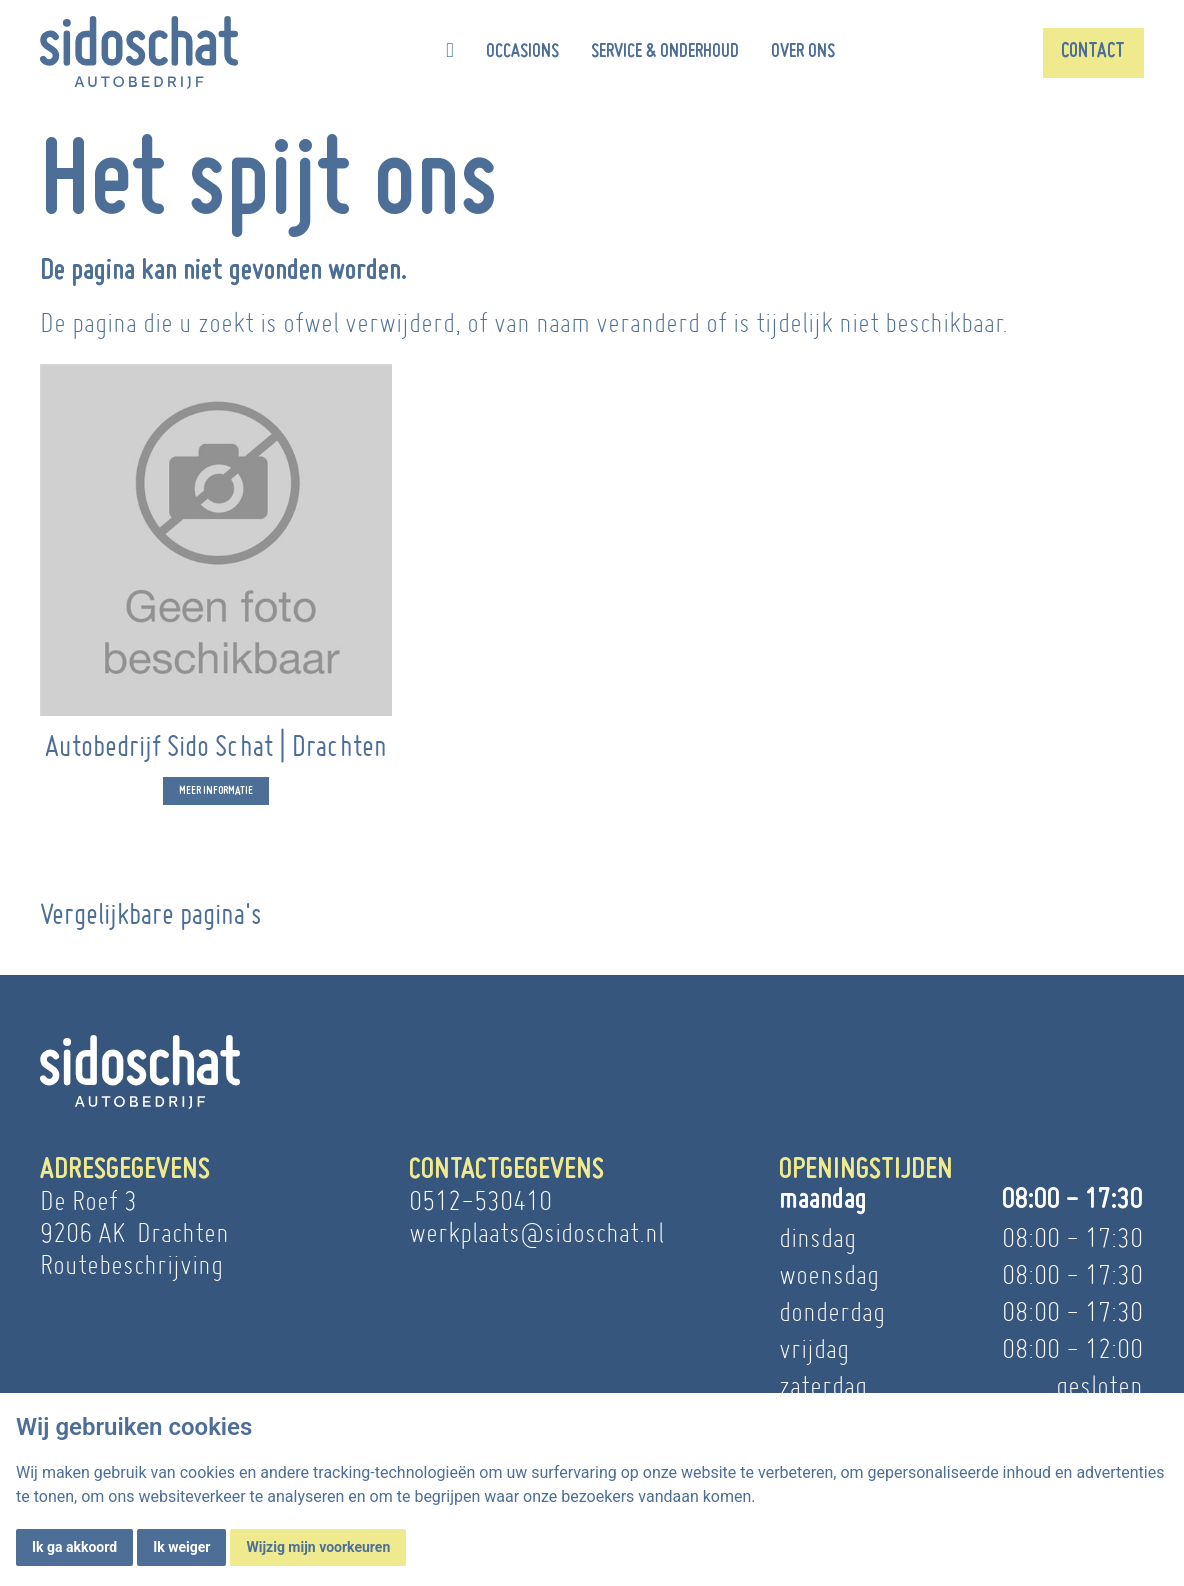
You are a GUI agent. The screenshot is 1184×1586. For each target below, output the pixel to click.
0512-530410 (480, 1200)
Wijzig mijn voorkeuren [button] (318, 1547)
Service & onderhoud (665, 52)
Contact (1093, 52)
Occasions (522, 52)
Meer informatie (216, 794)
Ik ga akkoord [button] (74, 1547)
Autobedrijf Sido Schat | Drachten (216, 749)
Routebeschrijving (131, 1264)
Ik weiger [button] (181, 1547)
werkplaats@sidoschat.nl (536, 1232)
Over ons (803, 52)
